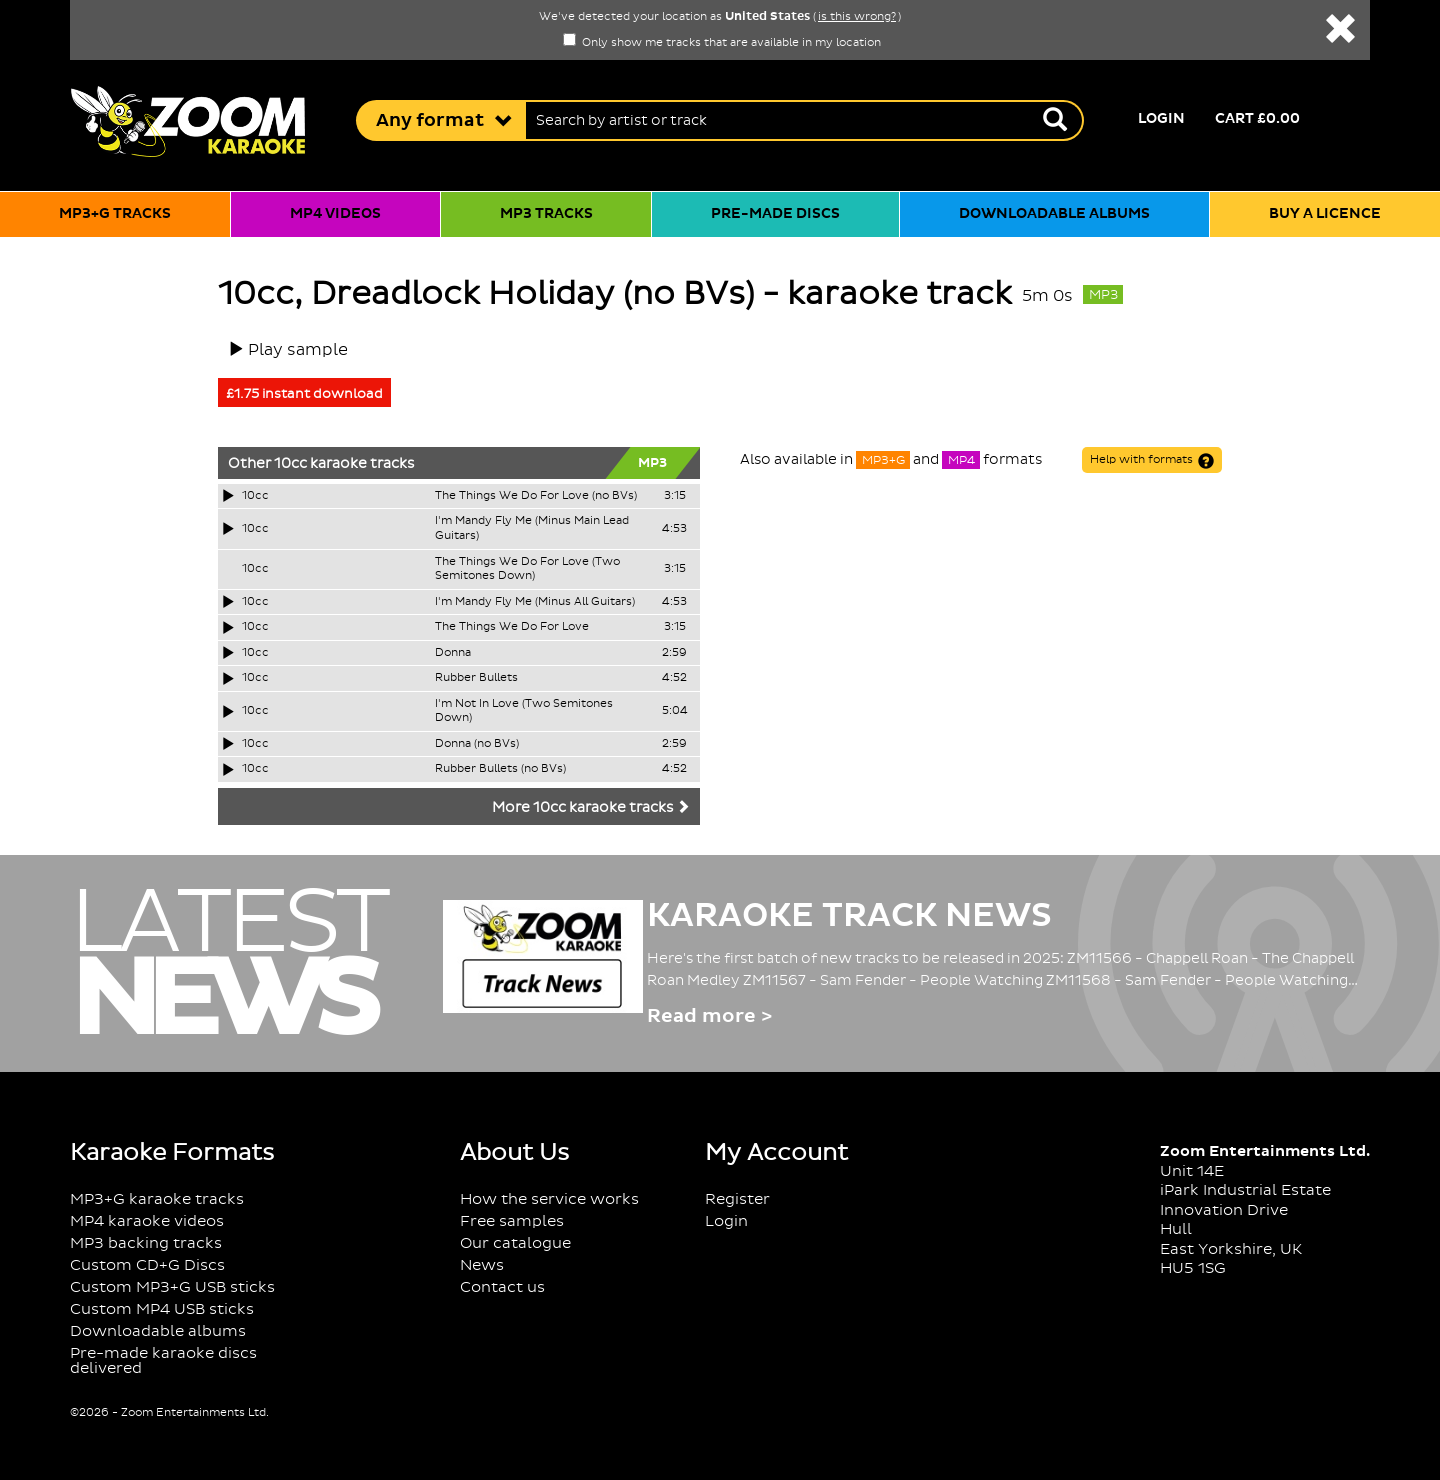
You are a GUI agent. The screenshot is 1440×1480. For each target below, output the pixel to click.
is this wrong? (857, 17)
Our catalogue (515, 1243)
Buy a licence (1325, 214)
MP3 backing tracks (146, 1243)
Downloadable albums (1054, 214)
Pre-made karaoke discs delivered (163, 1361)
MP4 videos (335, 214)
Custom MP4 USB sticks (162, 1309)
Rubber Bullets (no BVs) (500, 769)
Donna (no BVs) (477, 744)
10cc (290, 464)
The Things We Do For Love (512, 627)
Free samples (512, 1221)
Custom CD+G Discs (147, 1265)
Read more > (709, 1016)
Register (737, 1199)
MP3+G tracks (115, 214)
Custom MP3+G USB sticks (172, 1287)
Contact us (502, 1287)
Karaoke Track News (849, 916)
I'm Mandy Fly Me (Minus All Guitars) (535, 602)
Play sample (298, 350)
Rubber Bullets (476, 678)
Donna (453, 653)
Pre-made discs (775, 214)
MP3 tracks (546, 214)
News (482, 1265)
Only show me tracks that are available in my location (722, 43)
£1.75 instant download (304, 394)
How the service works (549, 1199)
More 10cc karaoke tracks (591, 808)
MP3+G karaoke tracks (157, 1199)
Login (1161, 119)
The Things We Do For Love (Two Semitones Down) (527, 569)
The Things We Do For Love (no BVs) (536, 496)
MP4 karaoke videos (147, 1221)
